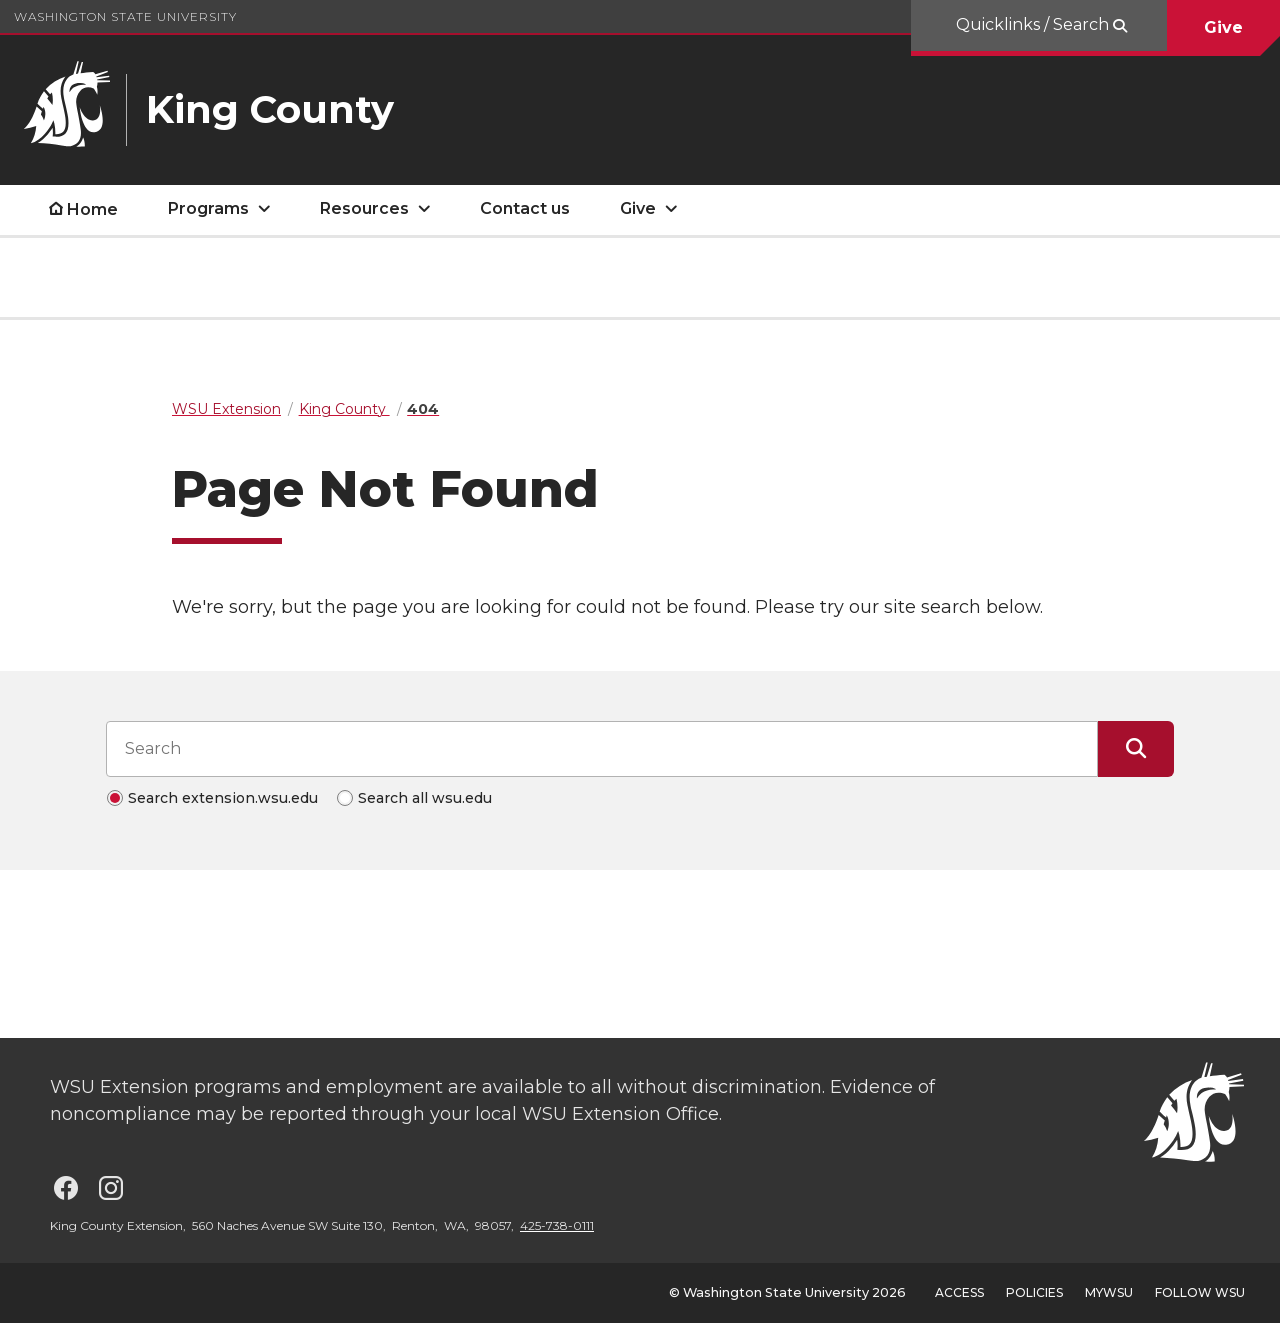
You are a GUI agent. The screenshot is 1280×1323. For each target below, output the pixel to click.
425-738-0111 (557, 1225)
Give (1223, 27)
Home (92, 209)
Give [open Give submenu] (638, 208)
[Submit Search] (1136, 749)
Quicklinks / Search (1034, 24)
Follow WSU (1200, 1292)
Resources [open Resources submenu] (364, 208)
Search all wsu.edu (425, 798)
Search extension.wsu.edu (223, 798)
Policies (1034, 1292)
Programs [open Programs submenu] (208, 208)
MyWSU (1109, 1292)
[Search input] (602, 749)
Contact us (525, 208)
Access (959, 1292)
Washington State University (125, 16)
